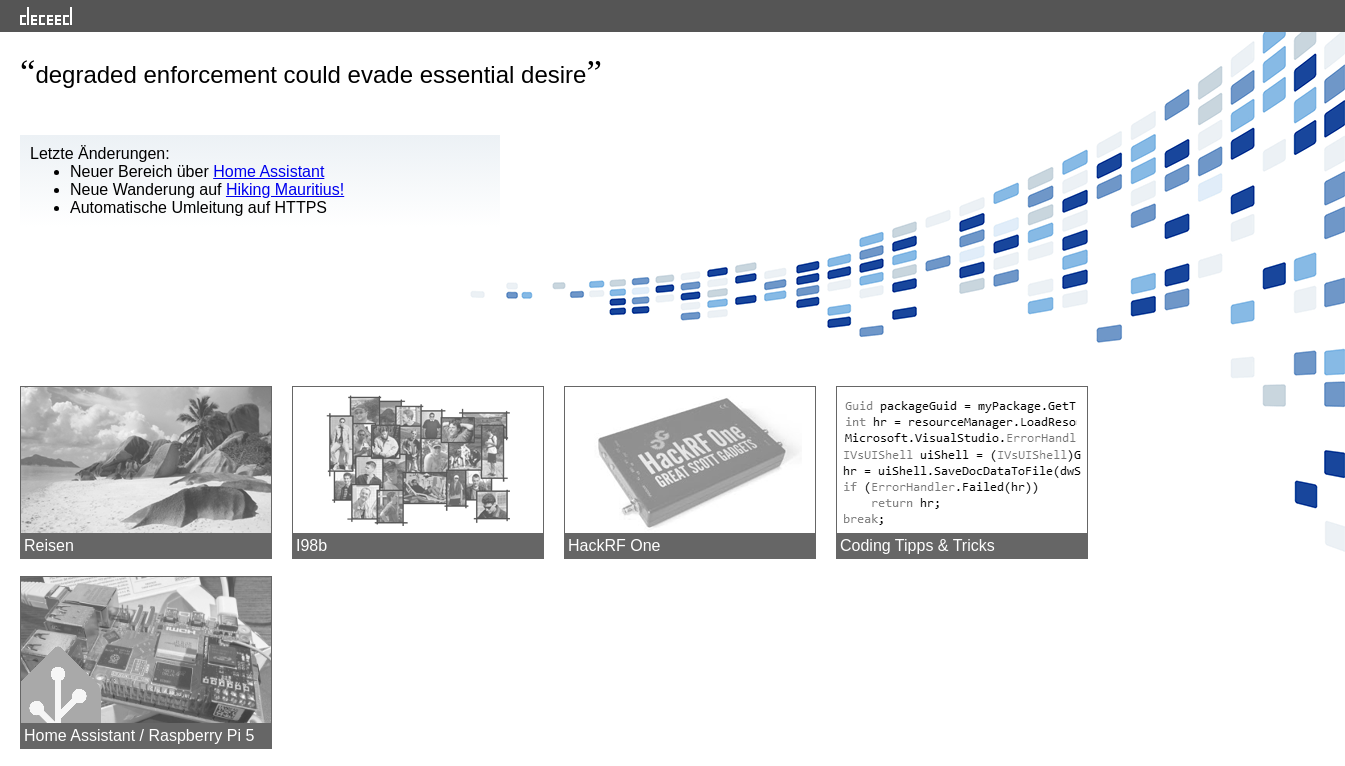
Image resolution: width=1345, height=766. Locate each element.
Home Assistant (268, 171)
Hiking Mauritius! (285, 189)
